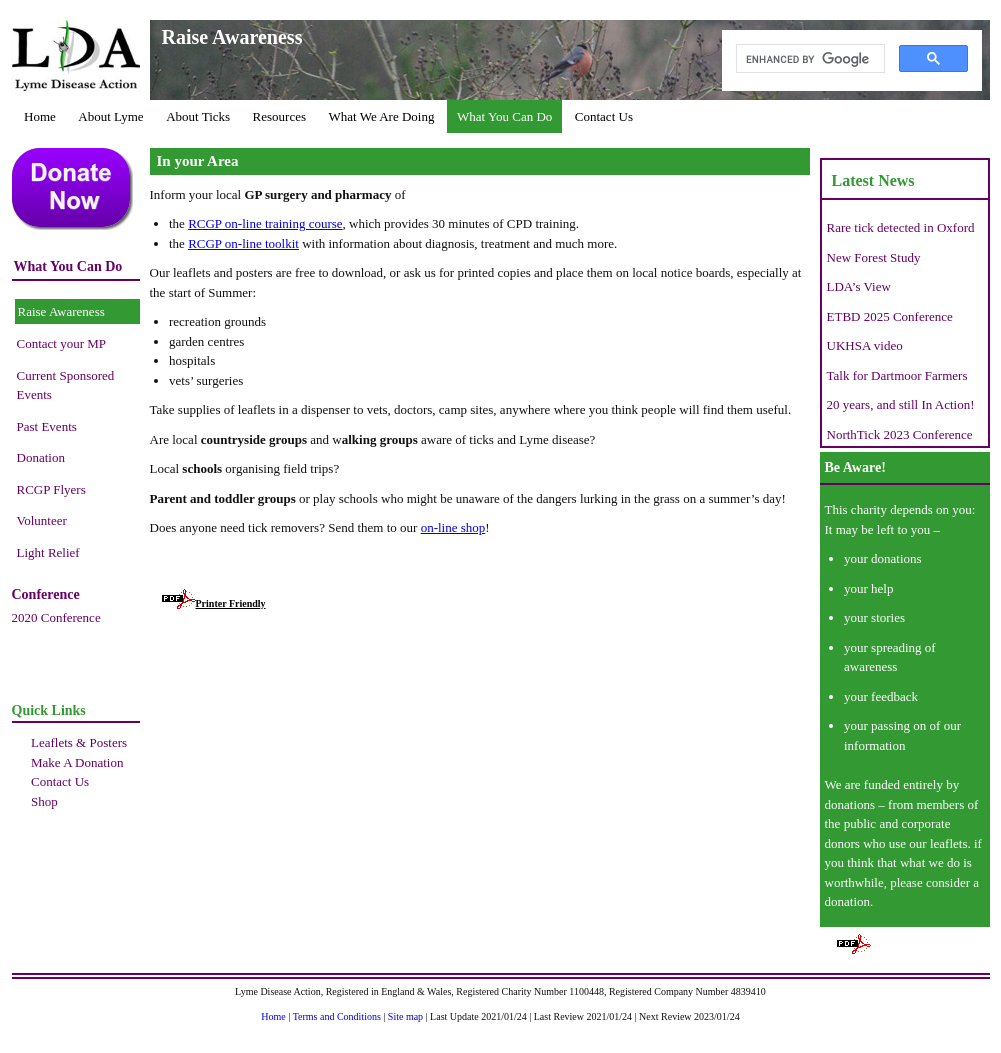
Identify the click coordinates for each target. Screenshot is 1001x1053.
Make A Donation (77, 762)
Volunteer (42, 520)
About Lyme (110, 116)
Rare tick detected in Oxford (901, 227)
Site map (405, 1016)
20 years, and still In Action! (901, 404)
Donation (41, 457)
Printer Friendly (214, 603)
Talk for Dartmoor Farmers (897, 375)
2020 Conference (56, 617)
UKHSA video (865, 345)
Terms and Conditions (337, 1016)
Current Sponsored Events (66, 385)
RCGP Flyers (51, 489)
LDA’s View (859, 286)
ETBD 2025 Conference (890, 316)
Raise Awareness (61, 311)
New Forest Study (874, 257)
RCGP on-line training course (265, 223)
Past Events (47, 426)
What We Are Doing (382, 116)
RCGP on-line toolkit (243, 243)
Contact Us (604, 116)
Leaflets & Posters (79, 742)
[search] (808, 59)
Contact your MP (62, 343)
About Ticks (198, 116)
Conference (46, 594)
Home (40, 116)
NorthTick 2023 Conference (900, 434)
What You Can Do (504, 116)
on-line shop (453, 527)
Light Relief (48, 552)
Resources (279, 116)
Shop (44, 801)
